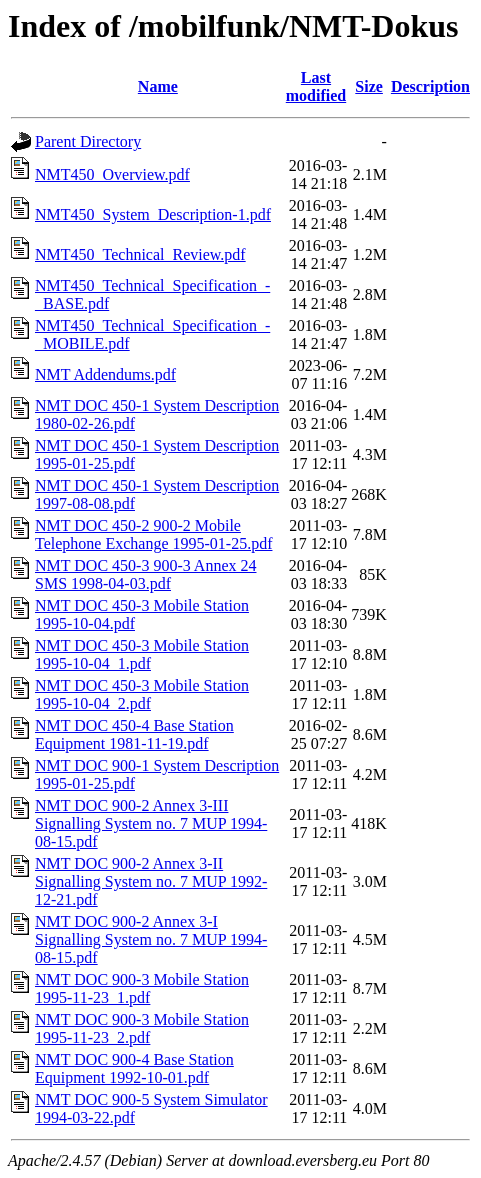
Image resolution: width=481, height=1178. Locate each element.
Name (158, 86)
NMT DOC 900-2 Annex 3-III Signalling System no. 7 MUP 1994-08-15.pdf (151, 823)
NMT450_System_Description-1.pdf (153, 214)
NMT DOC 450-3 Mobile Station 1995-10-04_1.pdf (142, 654)
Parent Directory (88, 141)
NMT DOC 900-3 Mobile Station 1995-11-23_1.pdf (142, 988)
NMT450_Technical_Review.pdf (140, 254)
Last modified (316, 86)
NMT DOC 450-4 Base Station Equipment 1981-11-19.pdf (134, 734)
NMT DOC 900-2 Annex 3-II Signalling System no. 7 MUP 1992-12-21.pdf (151, 881)
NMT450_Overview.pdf (112, 174)
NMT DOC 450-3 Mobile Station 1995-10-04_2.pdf (142, 694)
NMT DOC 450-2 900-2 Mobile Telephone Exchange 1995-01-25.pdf (153, 534)
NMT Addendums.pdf (105, 374)
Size (369, 86)
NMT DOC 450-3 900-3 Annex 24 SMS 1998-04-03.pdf (145, 574)
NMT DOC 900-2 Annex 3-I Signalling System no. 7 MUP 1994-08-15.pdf (151, 939)
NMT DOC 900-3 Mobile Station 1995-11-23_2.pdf (142, 1028)
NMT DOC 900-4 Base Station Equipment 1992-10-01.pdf (134, 1068)
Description (430, 86)
